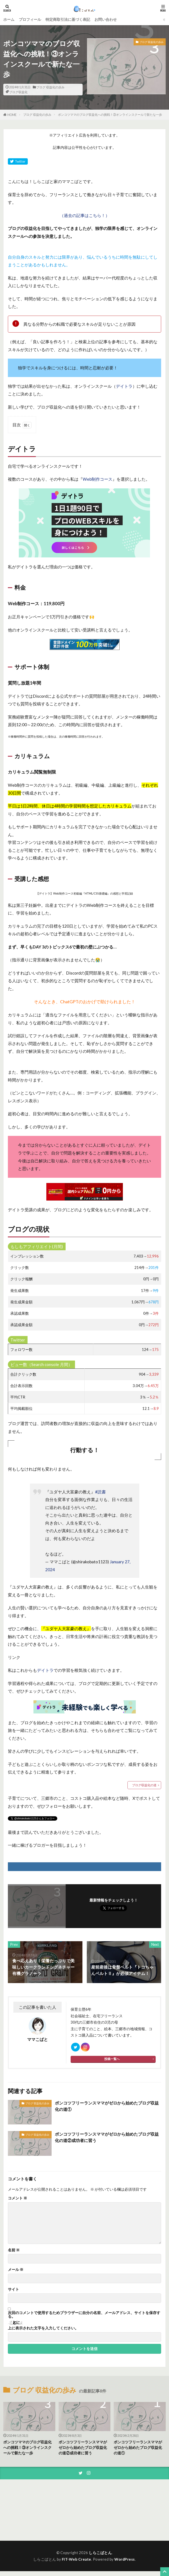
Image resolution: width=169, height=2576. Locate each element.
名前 (14, 2250)
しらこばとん (100, 2552)
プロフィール (30, 19)
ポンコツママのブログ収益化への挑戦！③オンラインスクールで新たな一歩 (110, 114)
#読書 (100, 1491)
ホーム (8, 19)
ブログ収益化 (18, 92)
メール (15, 2270)
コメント (17, 2198)
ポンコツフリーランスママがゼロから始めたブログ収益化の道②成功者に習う (107, 2137)
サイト (13, 2289)
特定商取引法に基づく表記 (67, 19)
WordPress (124, 2559)
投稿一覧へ (112, 2059)
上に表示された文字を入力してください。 (43, 2328)
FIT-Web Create (76, 2559)
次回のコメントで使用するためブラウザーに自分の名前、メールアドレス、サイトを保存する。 (84, 2314)
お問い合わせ (105, 19)
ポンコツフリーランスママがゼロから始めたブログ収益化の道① (107, 2106)
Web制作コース (97, 479)
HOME (12, 115)
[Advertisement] (140, 2510)
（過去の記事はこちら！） (85, 215)
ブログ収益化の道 (144, 1785)
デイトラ (124, 386)
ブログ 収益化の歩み (50, 87)
